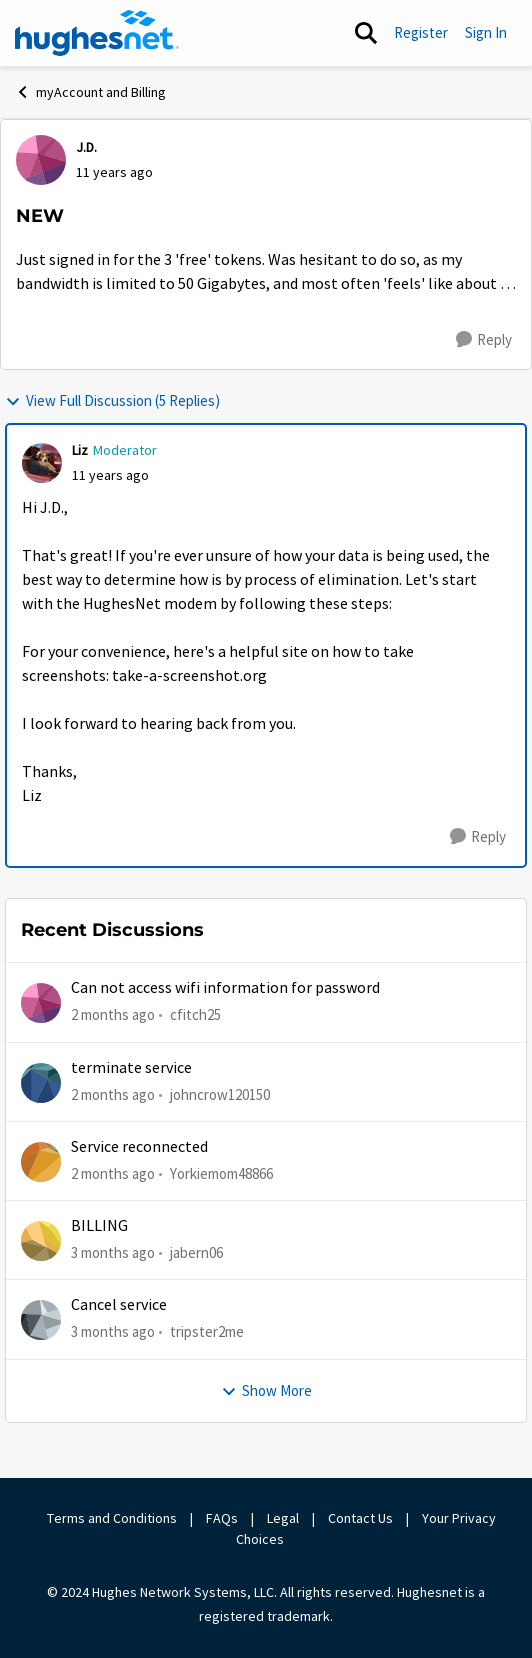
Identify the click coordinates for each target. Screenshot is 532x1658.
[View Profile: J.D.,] (41, 160)
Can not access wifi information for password (225, 988)
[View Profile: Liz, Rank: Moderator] (42, 463)
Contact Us (360, 1518)
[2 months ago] (113, 1015)
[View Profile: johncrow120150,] (41, 1083)
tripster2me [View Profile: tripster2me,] (207, 1331)
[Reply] (484, 340)
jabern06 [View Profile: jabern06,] (196, 1252)
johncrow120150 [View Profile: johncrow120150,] (220, 1093)
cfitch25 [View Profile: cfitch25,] (195, 1014)
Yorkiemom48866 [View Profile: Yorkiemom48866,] (221, 1173)
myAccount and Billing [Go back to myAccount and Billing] (90, 92)
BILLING (99, 1226)
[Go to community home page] (97, 33)
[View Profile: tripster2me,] (41, 1320)
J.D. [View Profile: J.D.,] (86, 147)
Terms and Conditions (112, 1518)
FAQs (222, 1518)
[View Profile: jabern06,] (41, 1241)
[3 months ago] (113, 1253)
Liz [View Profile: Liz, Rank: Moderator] (80, 450)
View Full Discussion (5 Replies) (112, 400)
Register (421, 32)
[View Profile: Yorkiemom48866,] (41, 1162)
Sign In (486, 32)
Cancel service (119, 1305)
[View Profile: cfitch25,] (41, 1003)
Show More (266, 1390)
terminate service (131, 1068)
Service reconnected (139, 1147)
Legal (283, 1518)
